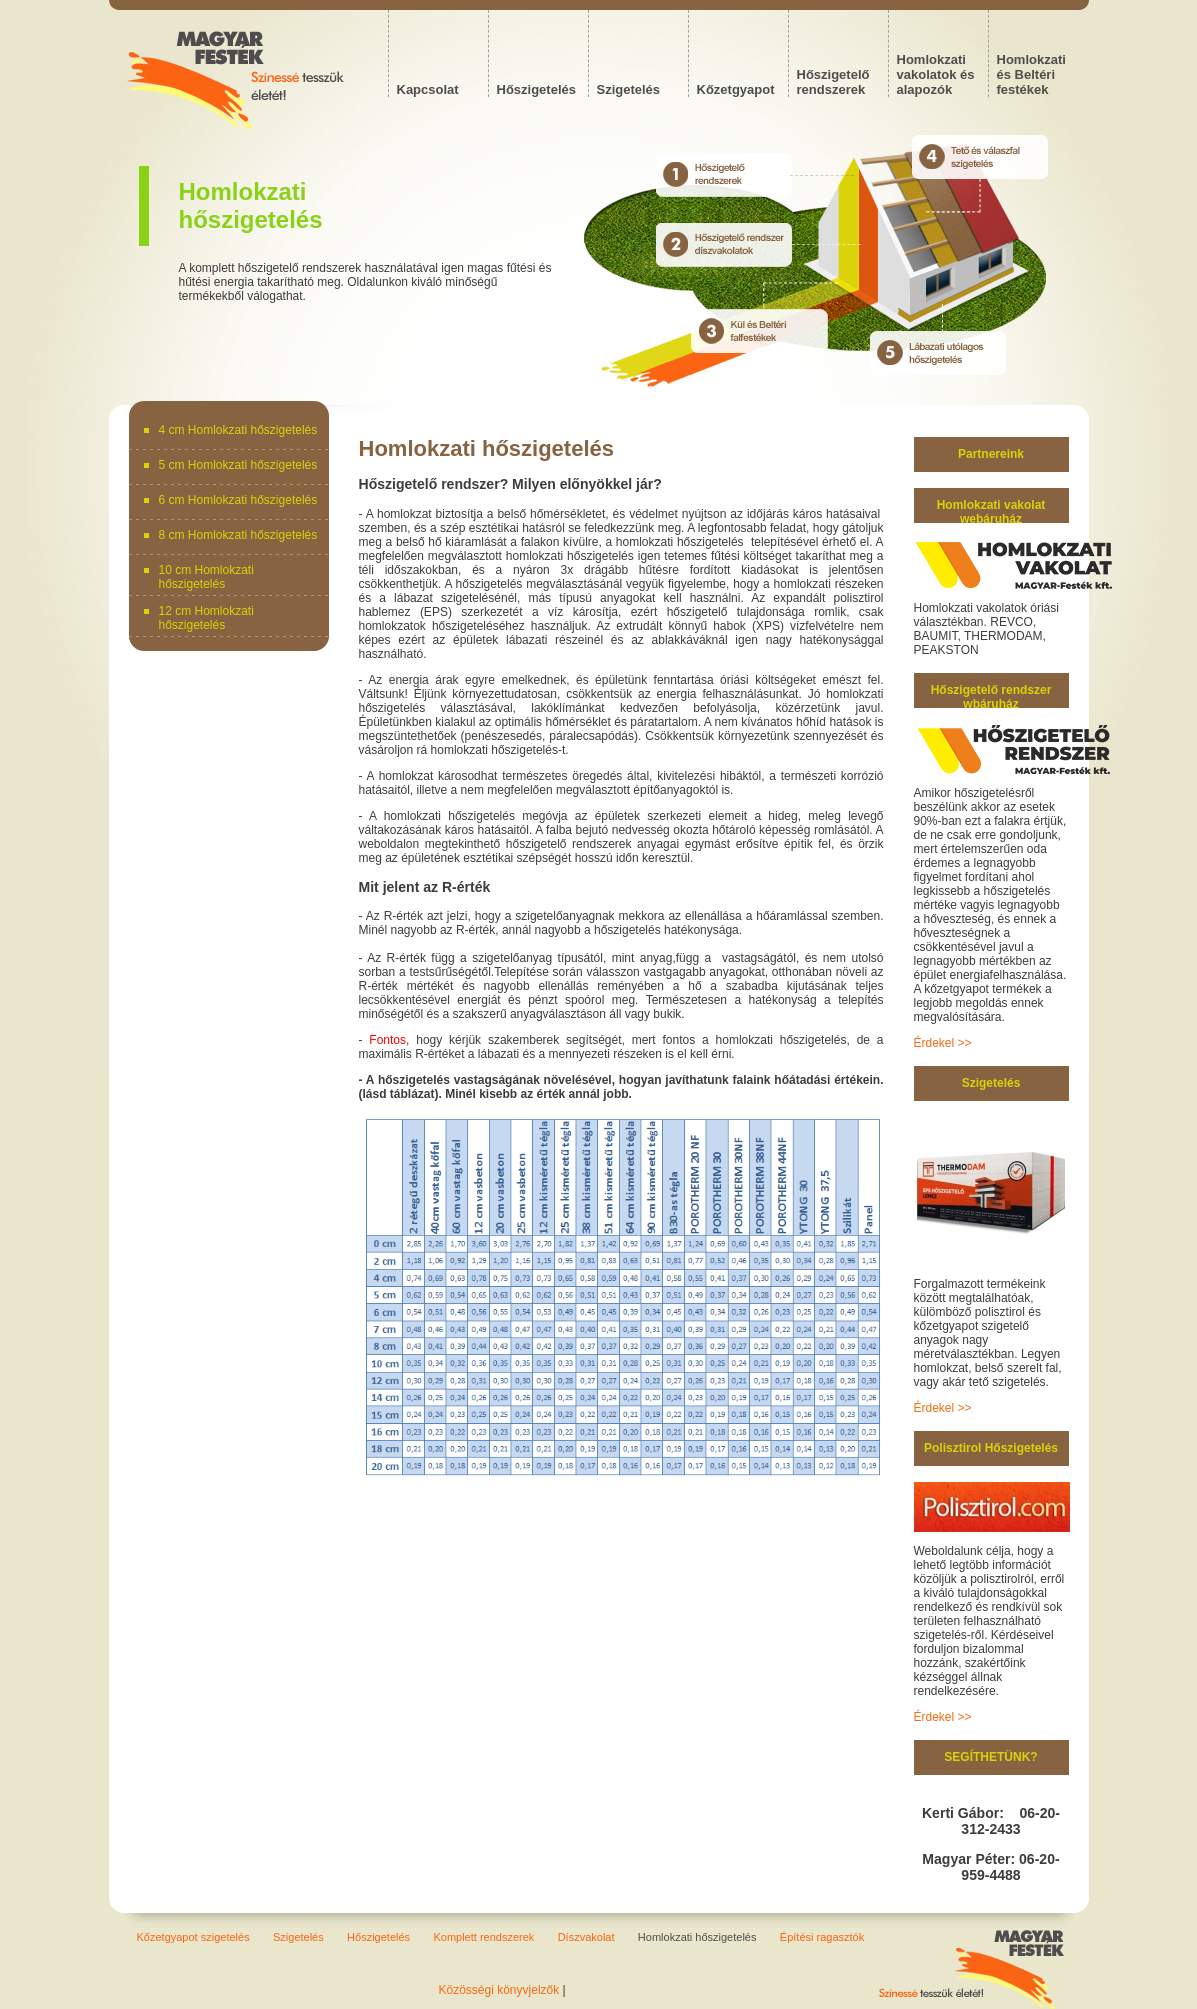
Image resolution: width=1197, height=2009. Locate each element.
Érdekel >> (943, 1043)
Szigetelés (991, 1083)
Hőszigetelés (378, 1937)
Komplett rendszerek (483, 1937)
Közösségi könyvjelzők (499, 1990)
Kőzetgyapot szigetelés (193, 1937)
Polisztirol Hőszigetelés (991, 1448)
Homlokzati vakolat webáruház (991, 512)
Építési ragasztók (822, 1937)
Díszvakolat (586, 1937)
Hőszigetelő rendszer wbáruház (991, 697)
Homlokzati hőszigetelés (697, 1937)
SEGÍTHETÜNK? (990, 1757)
